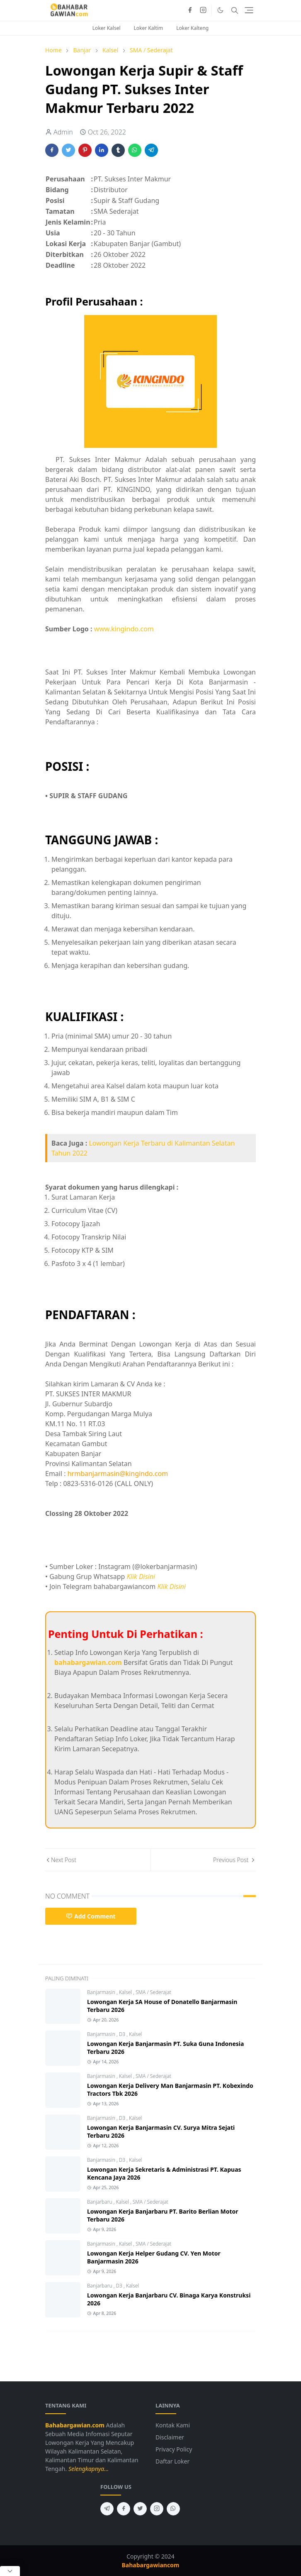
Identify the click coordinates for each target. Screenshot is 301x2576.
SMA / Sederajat (153, 1992)
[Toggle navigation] (249, 10)
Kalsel (126, 1992)
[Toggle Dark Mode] (220, 10)
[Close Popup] (10, 2571)
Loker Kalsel (106, 28)
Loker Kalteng (192, 28)
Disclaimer (169, 2437)
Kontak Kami (172, 2425)
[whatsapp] (173, 2508)
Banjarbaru (100, 2201)
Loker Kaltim (148, 28)
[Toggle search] (234, 10)
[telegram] (107, 2508)
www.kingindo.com (124, 628)
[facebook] (190, 10)
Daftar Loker (172, 2461)
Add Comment (91, 1916)
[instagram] (203, 10)
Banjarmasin (102, 1992)
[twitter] (140, 2508)
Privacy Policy (173, 2449)
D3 (123, 2034)
